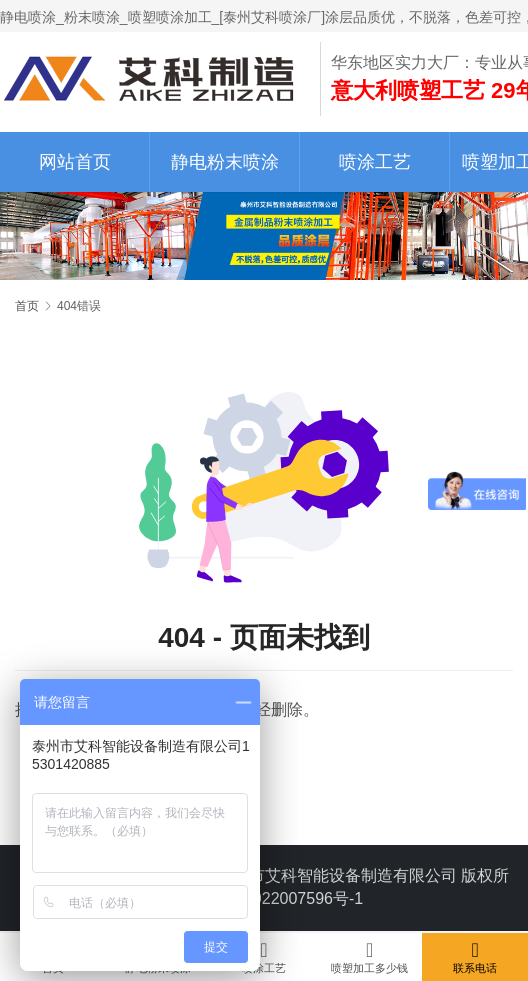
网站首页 (75, 162)
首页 (27, 306)
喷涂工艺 (375, 162)
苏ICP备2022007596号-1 (274, 898)
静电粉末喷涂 (225, 162)
